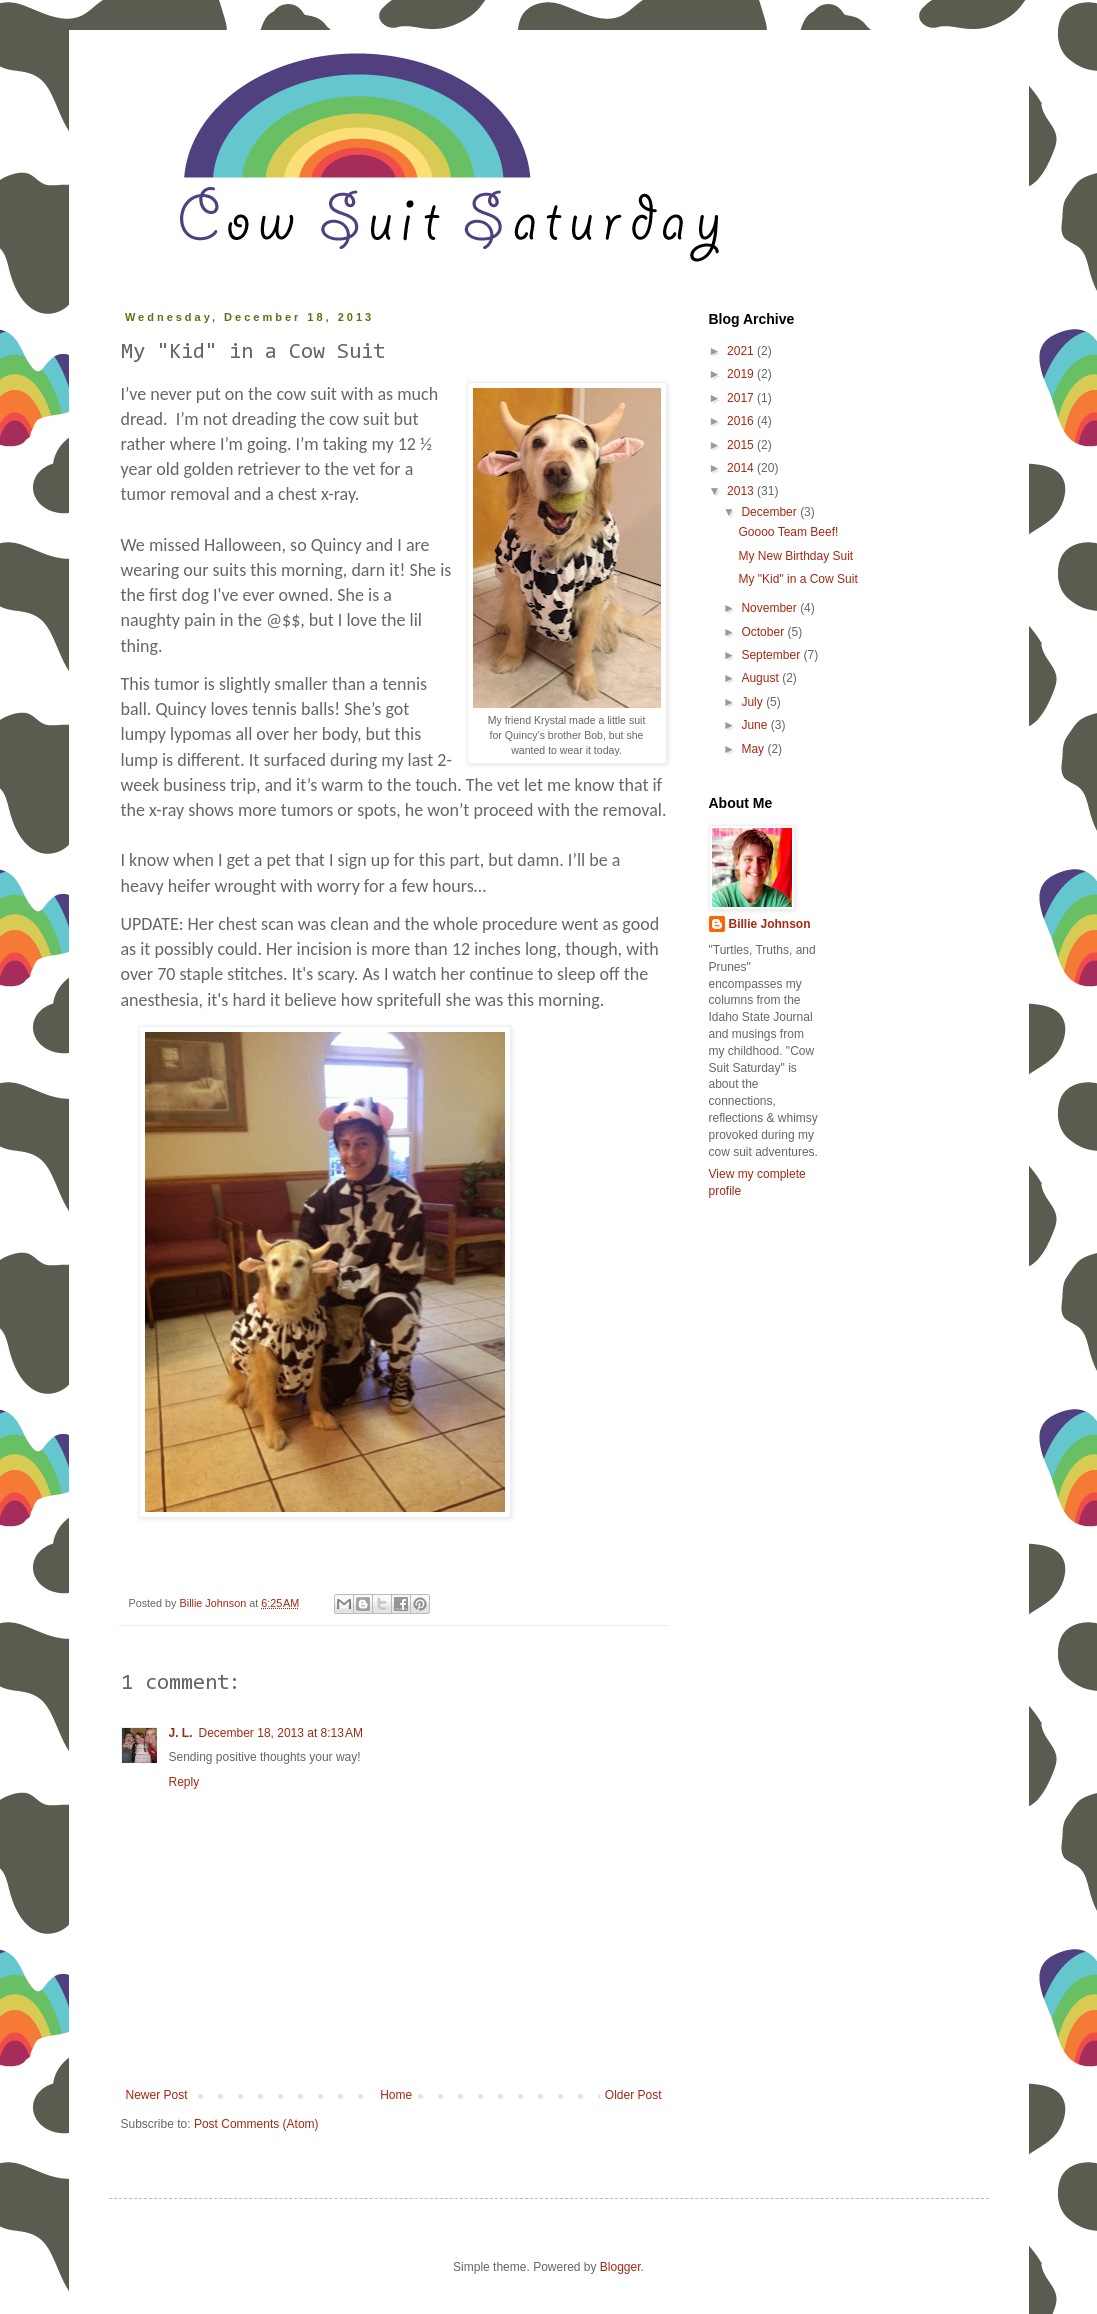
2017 (742, 398)
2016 (742, 421)
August (761, 678)
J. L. (181, 1733)
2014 (742, 468)
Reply (184, 1782)
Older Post (633, 2095)
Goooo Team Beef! (788, 532)
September (772, 655)
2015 (742, 445)
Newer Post (157, 2095)
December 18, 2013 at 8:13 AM (281, 1733)
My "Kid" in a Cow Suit (797, 579)
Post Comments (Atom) (256, 2124)
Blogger (620, 2267)
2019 (742, 374)
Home (396, 2095)
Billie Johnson (770, 924)
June (755, 725)
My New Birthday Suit (795, 556)
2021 (742, 351)
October (764, 632)
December (770, 512)
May (754, 749)
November (770, 608)
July (753, 702)
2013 (742, 491)
